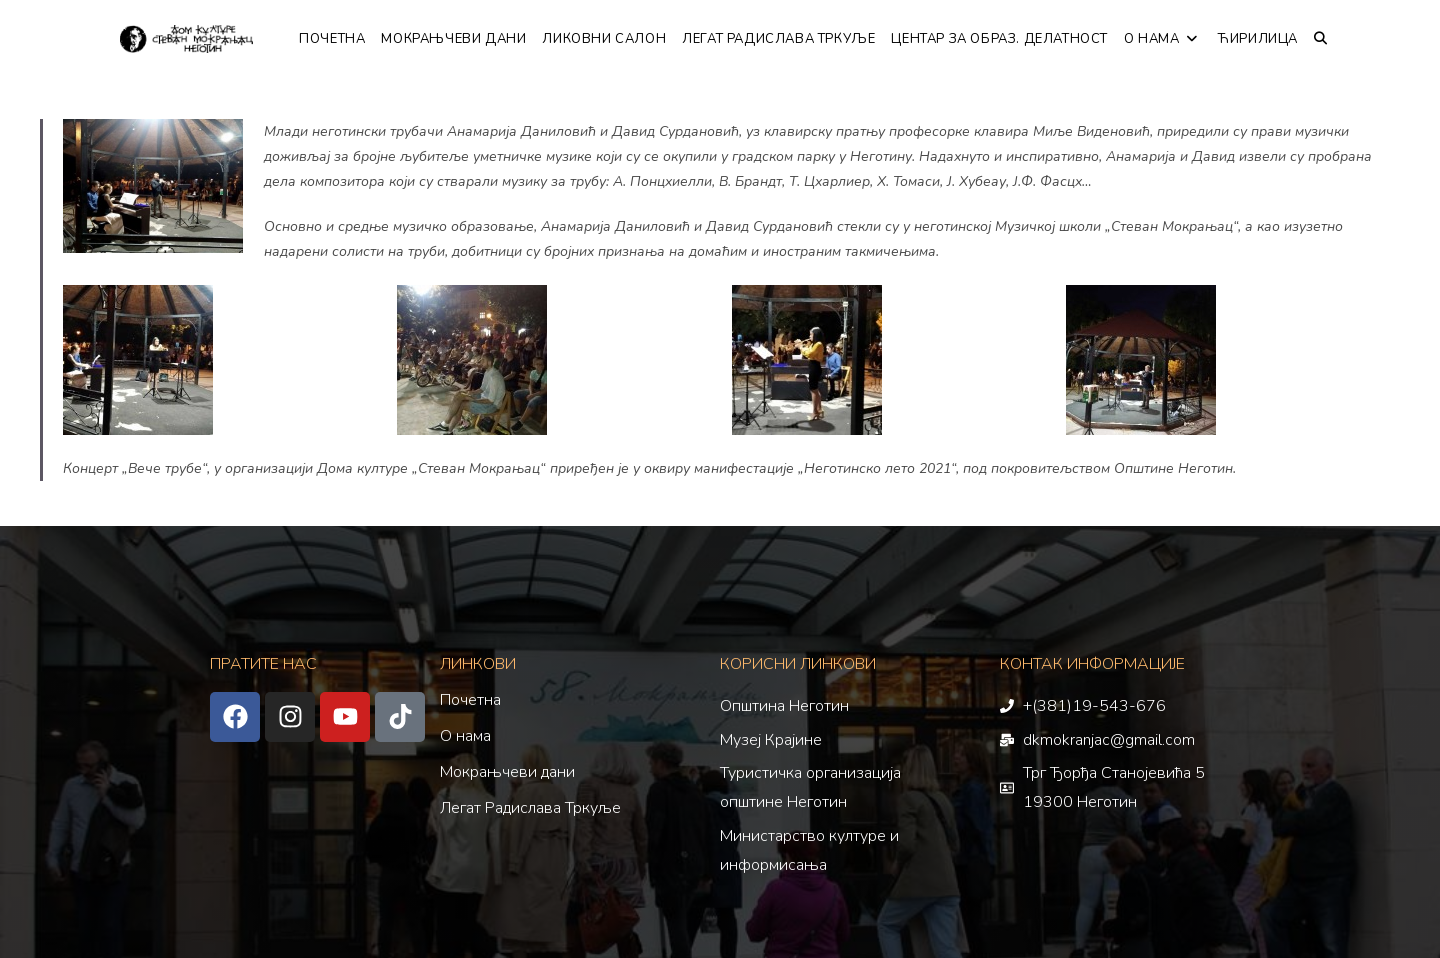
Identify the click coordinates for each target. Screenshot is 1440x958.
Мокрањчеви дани (507, 772)
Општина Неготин (784, 706)
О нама (465, 736)
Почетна (470, 700)
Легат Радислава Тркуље (530, 808)
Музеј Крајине (771, 740)
